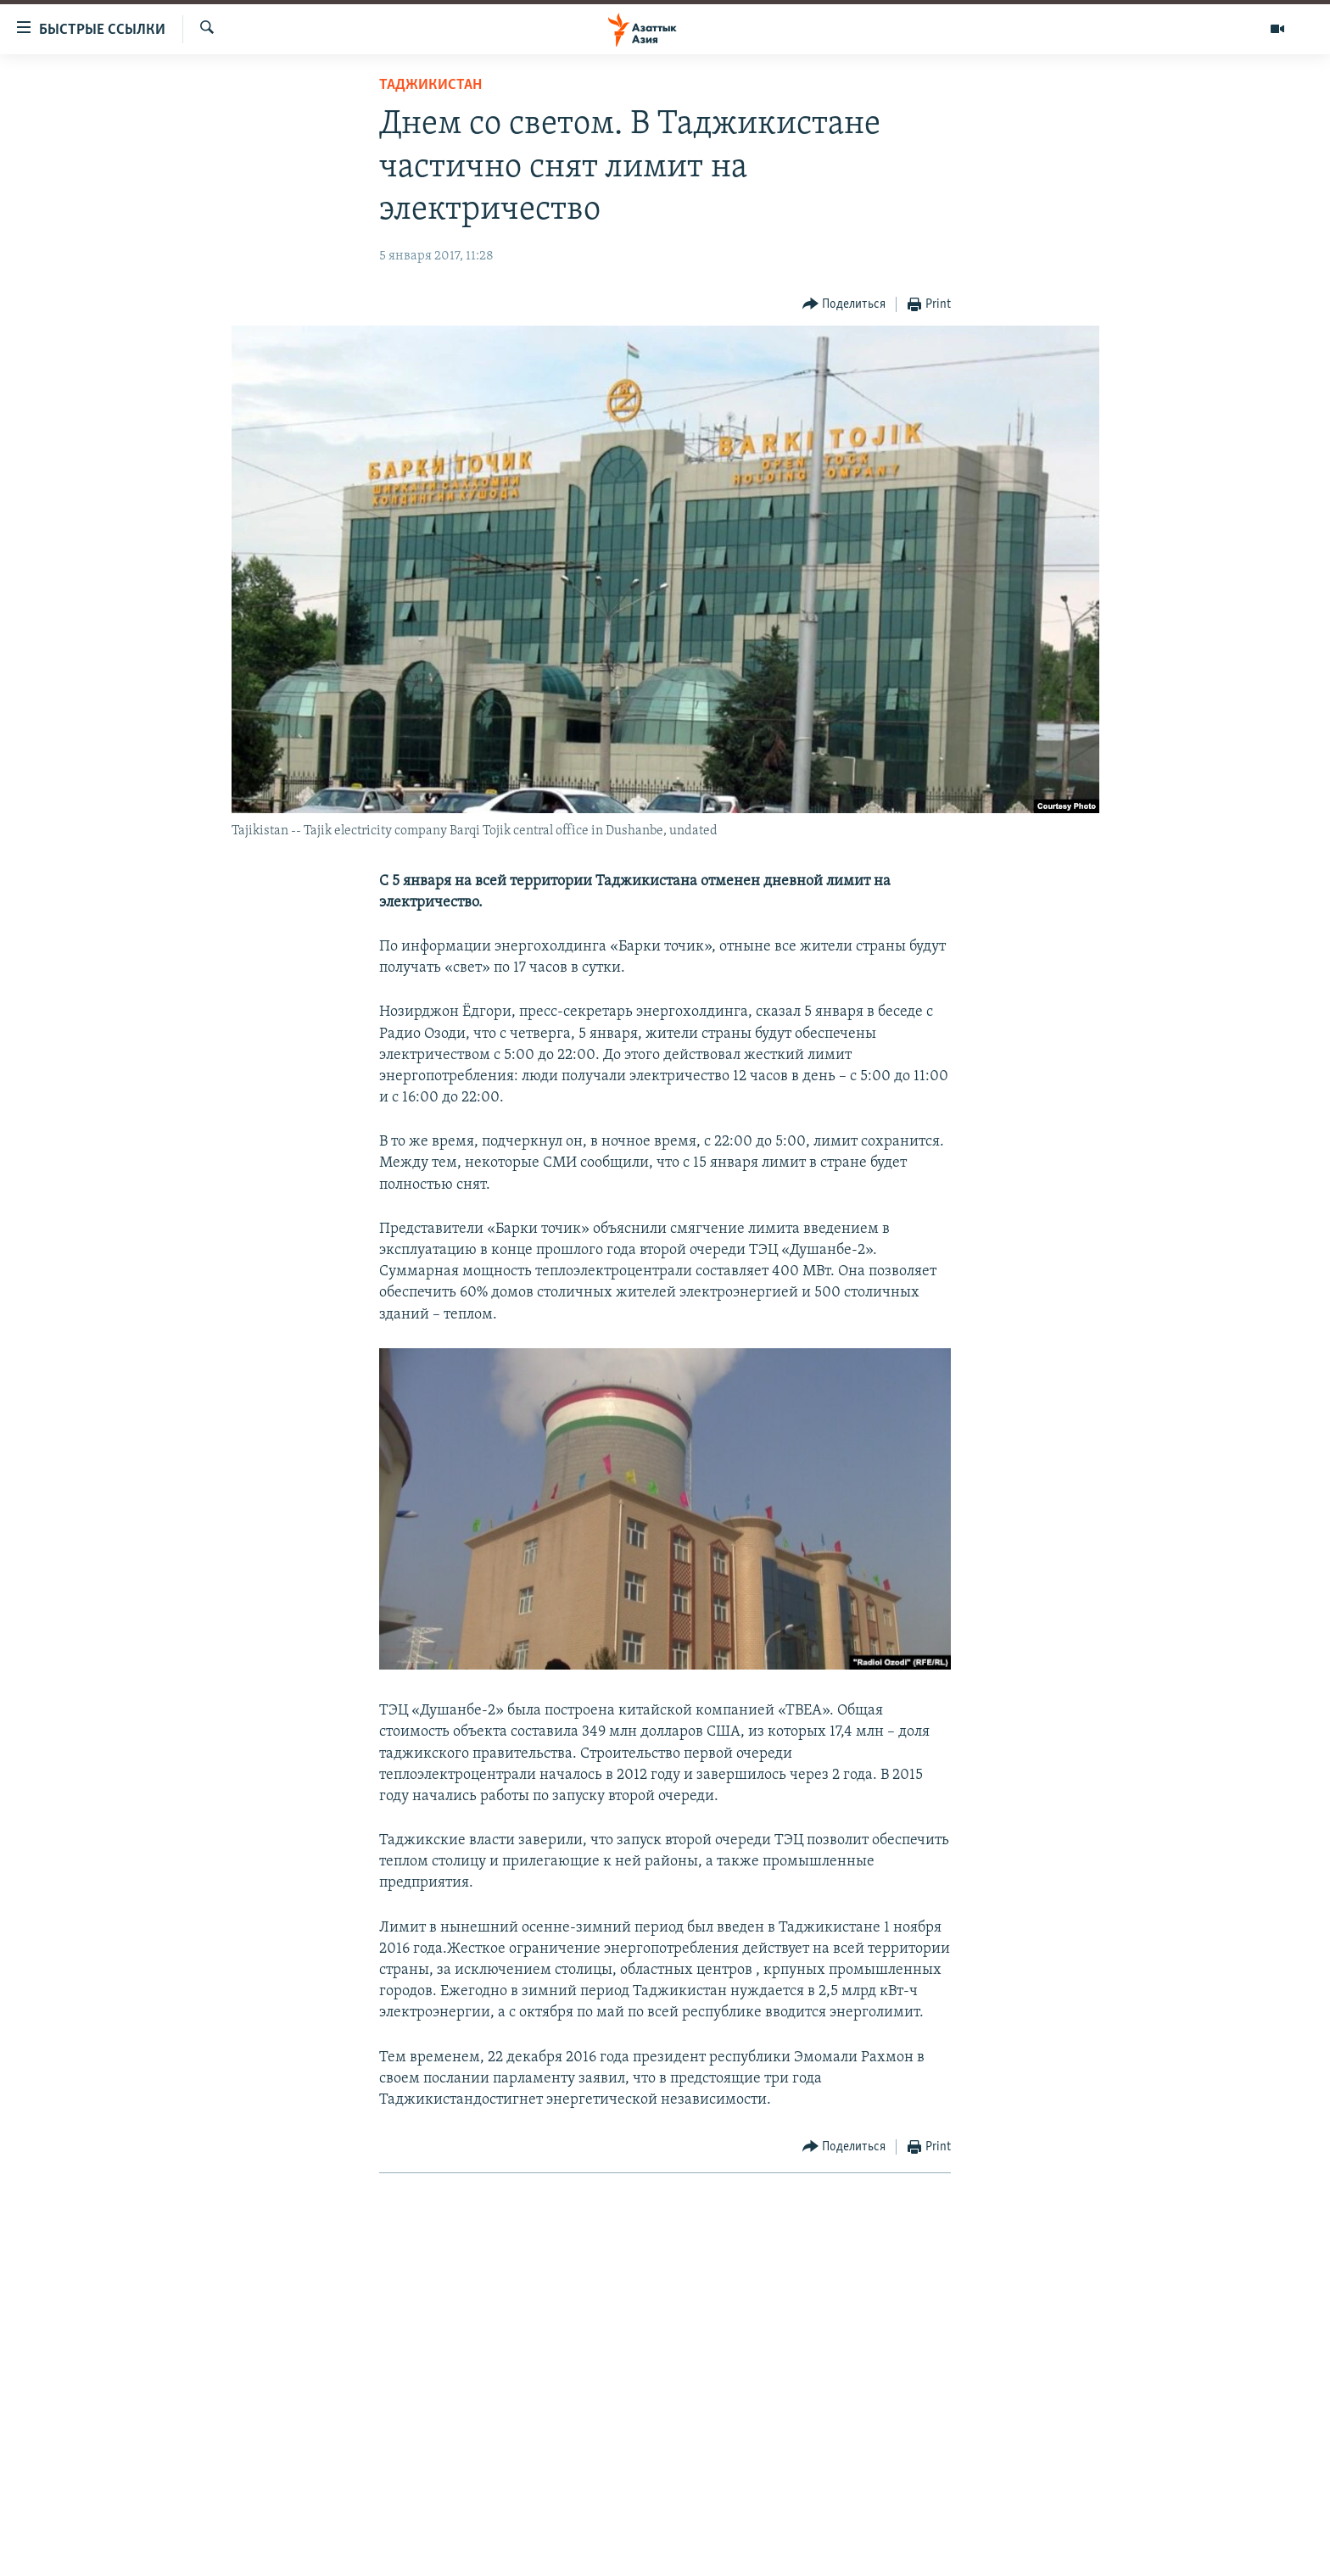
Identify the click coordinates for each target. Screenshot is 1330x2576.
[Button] (844, 304)
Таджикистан (430, 85)
